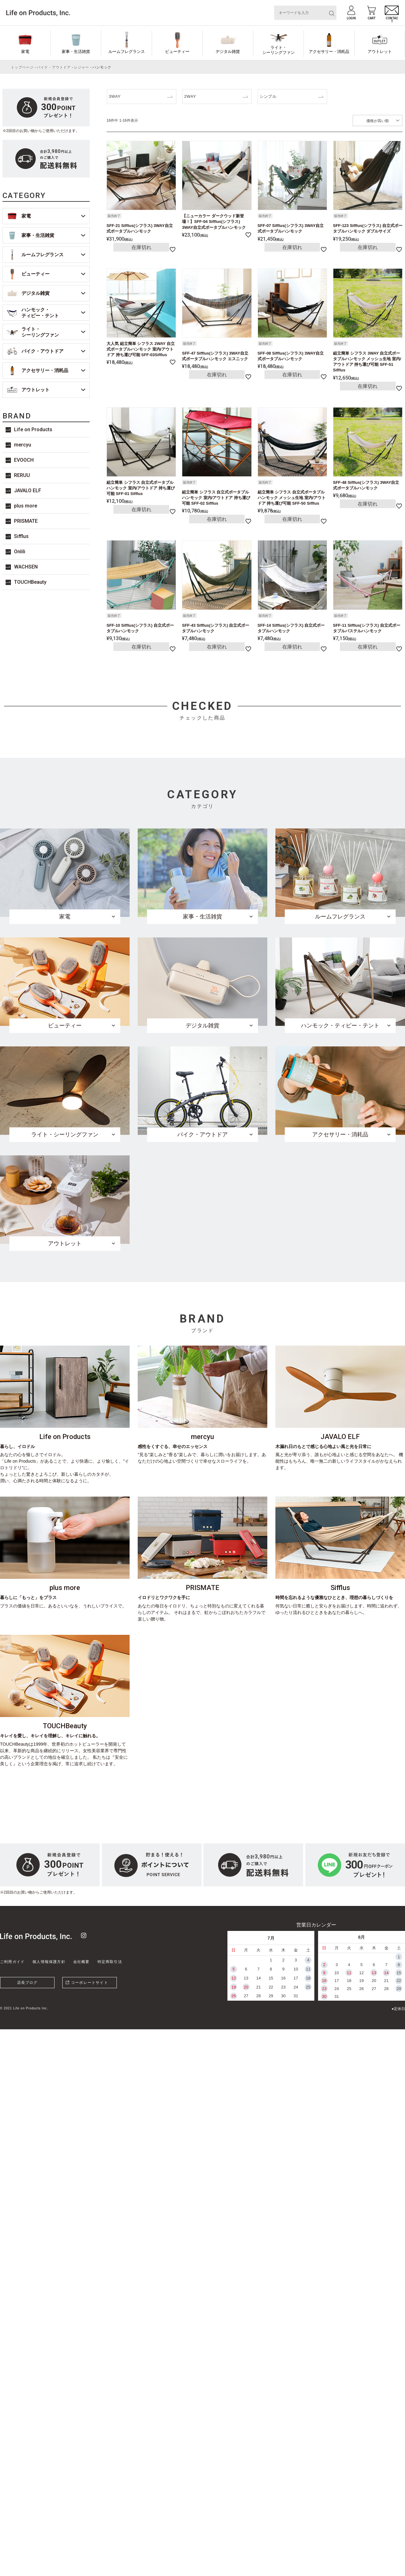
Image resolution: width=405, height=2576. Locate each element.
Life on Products (33, 429)
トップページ (22, 67)
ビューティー (177, 51)
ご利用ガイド (12, 1962)
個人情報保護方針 (48, 1962)
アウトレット (380, 51)
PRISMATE (26, 521)
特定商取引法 (110, 1962)
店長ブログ (27, 1982)
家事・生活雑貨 (76, 51)
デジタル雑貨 (228, 51)
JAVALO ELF (27, 490)
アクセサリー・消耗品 (329, 51)
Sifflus (21, 536)
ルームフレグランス (126, 51)
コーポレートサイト (89, 1982)
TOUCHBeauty (30, 582)
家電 (25, 51)
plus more (25, 506)
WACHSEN (26, 567)
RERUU (22, 475)
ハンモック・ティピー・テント (40, 312)
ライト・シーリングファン (278, 50)
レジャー (81, 67)
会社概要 (81, 1962)
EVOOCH (24, 460)
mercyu (22, 445)
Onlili (19, 551)
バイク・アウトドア (54, 67)
